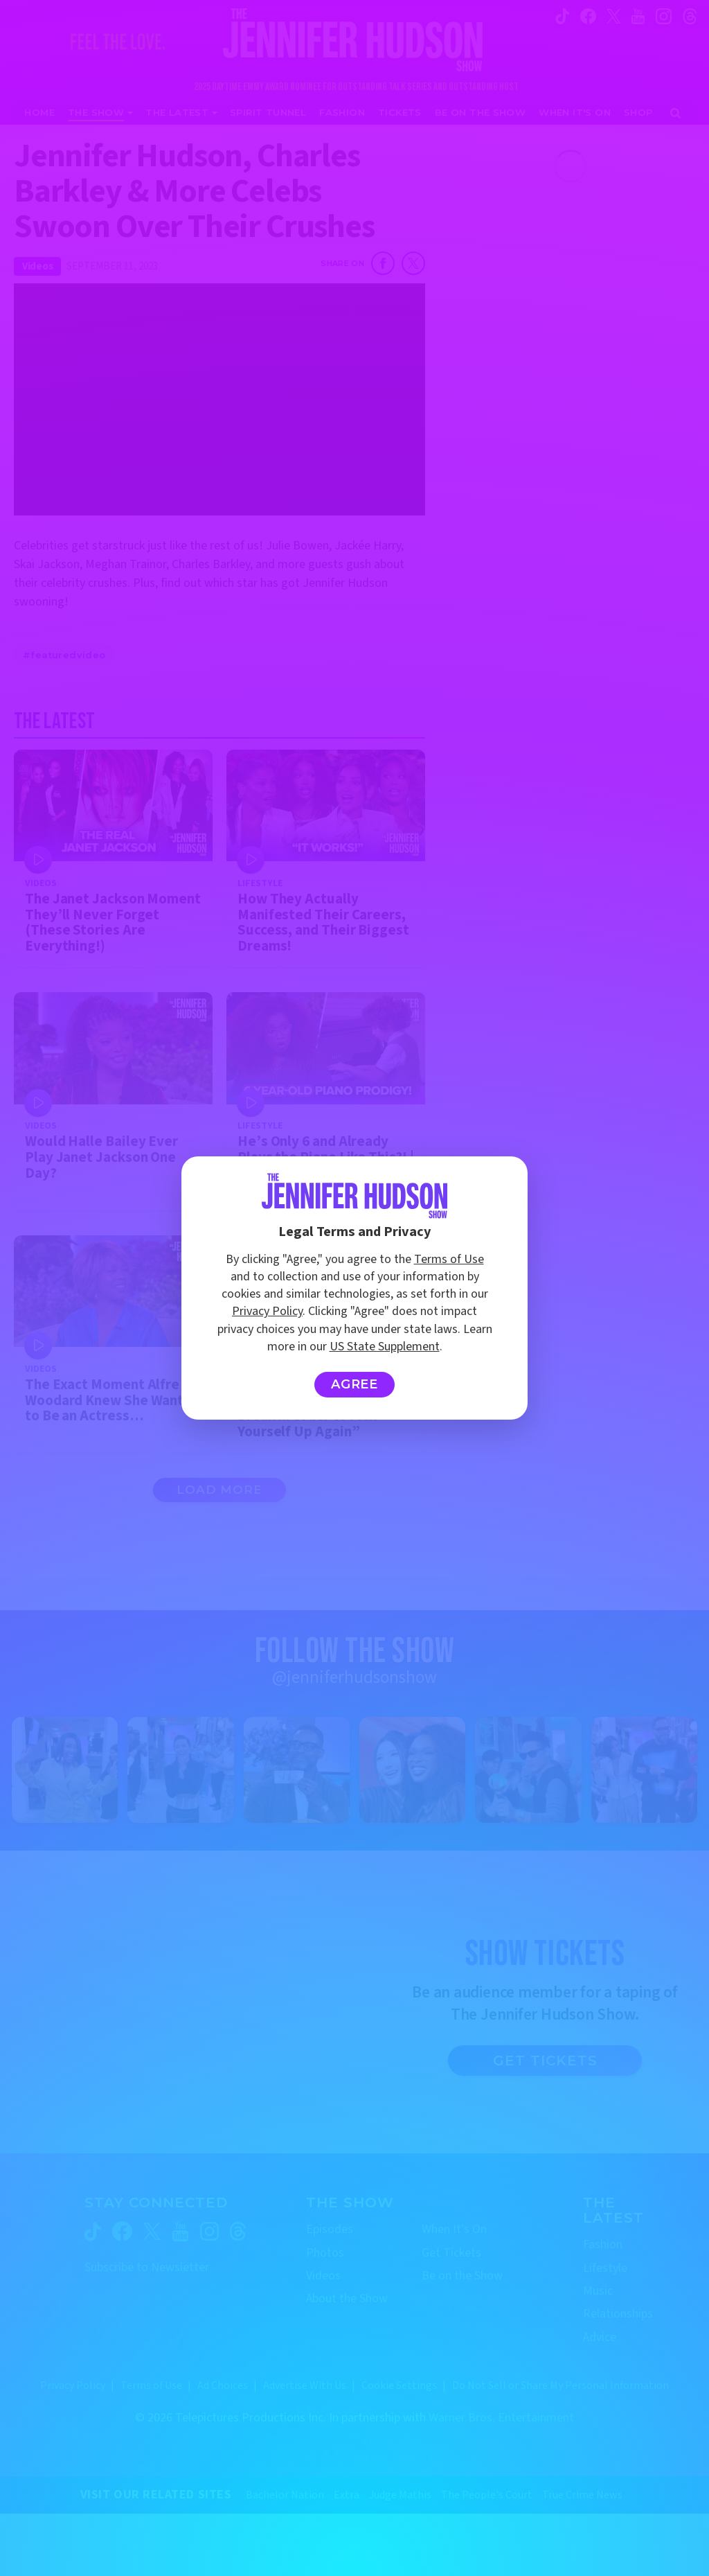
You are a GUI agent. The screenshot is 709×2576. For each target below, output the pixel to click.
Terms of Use (449, 1259)
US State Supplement (385, 1346)
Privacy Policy (267, 1311)
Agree (355, 1384)
